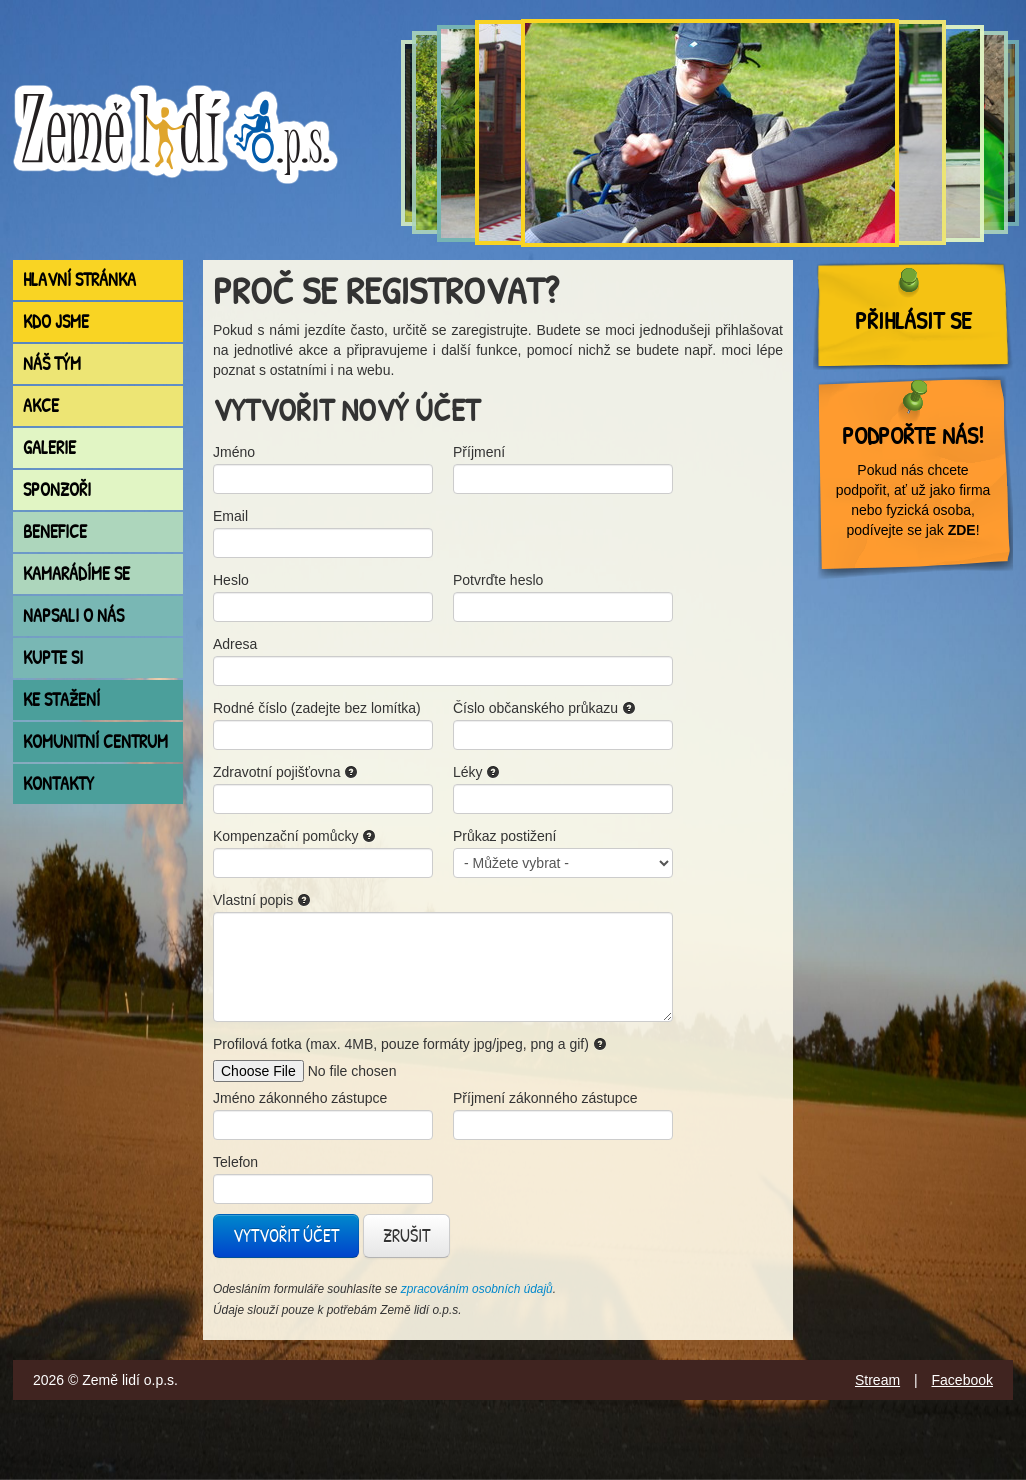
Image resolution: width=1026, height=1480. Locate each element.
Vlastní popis (262, 900)
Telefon (235, 1162)
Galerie (49, 447)
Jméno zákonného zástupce (300, 1098)
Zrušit (406, 1235)
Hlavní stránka (79, 279)
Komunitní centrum (95, 741)
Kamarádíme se (76, 573)
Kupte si (53, 657)
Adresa (235, 644)
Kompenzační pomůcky (294, 836)
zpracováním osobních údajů (477, 1289)
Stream (877, 1380)
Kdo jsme (56, 321)
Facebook (962, 1380)
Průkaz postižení (505, 836)
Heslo (231, 580)
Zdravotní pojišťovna (285, 772)
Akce (41, 405)
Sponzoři (57, 489)
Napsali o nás (73, 615)
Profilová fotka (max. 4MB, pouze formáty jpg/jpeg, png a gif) (410, 1044)
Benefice (55, 531)
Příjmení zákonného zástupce (545, 1098)
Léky (476, 772)
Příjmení (479, 452)
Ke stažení (61, 699)
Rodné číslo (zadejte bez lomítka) (317, 708)
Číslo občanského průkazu (544, 708)
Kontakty (58, 783)
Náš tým (52, 363)
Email (230, 516)
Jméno (234, 452)
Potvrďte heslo (498, 580)
